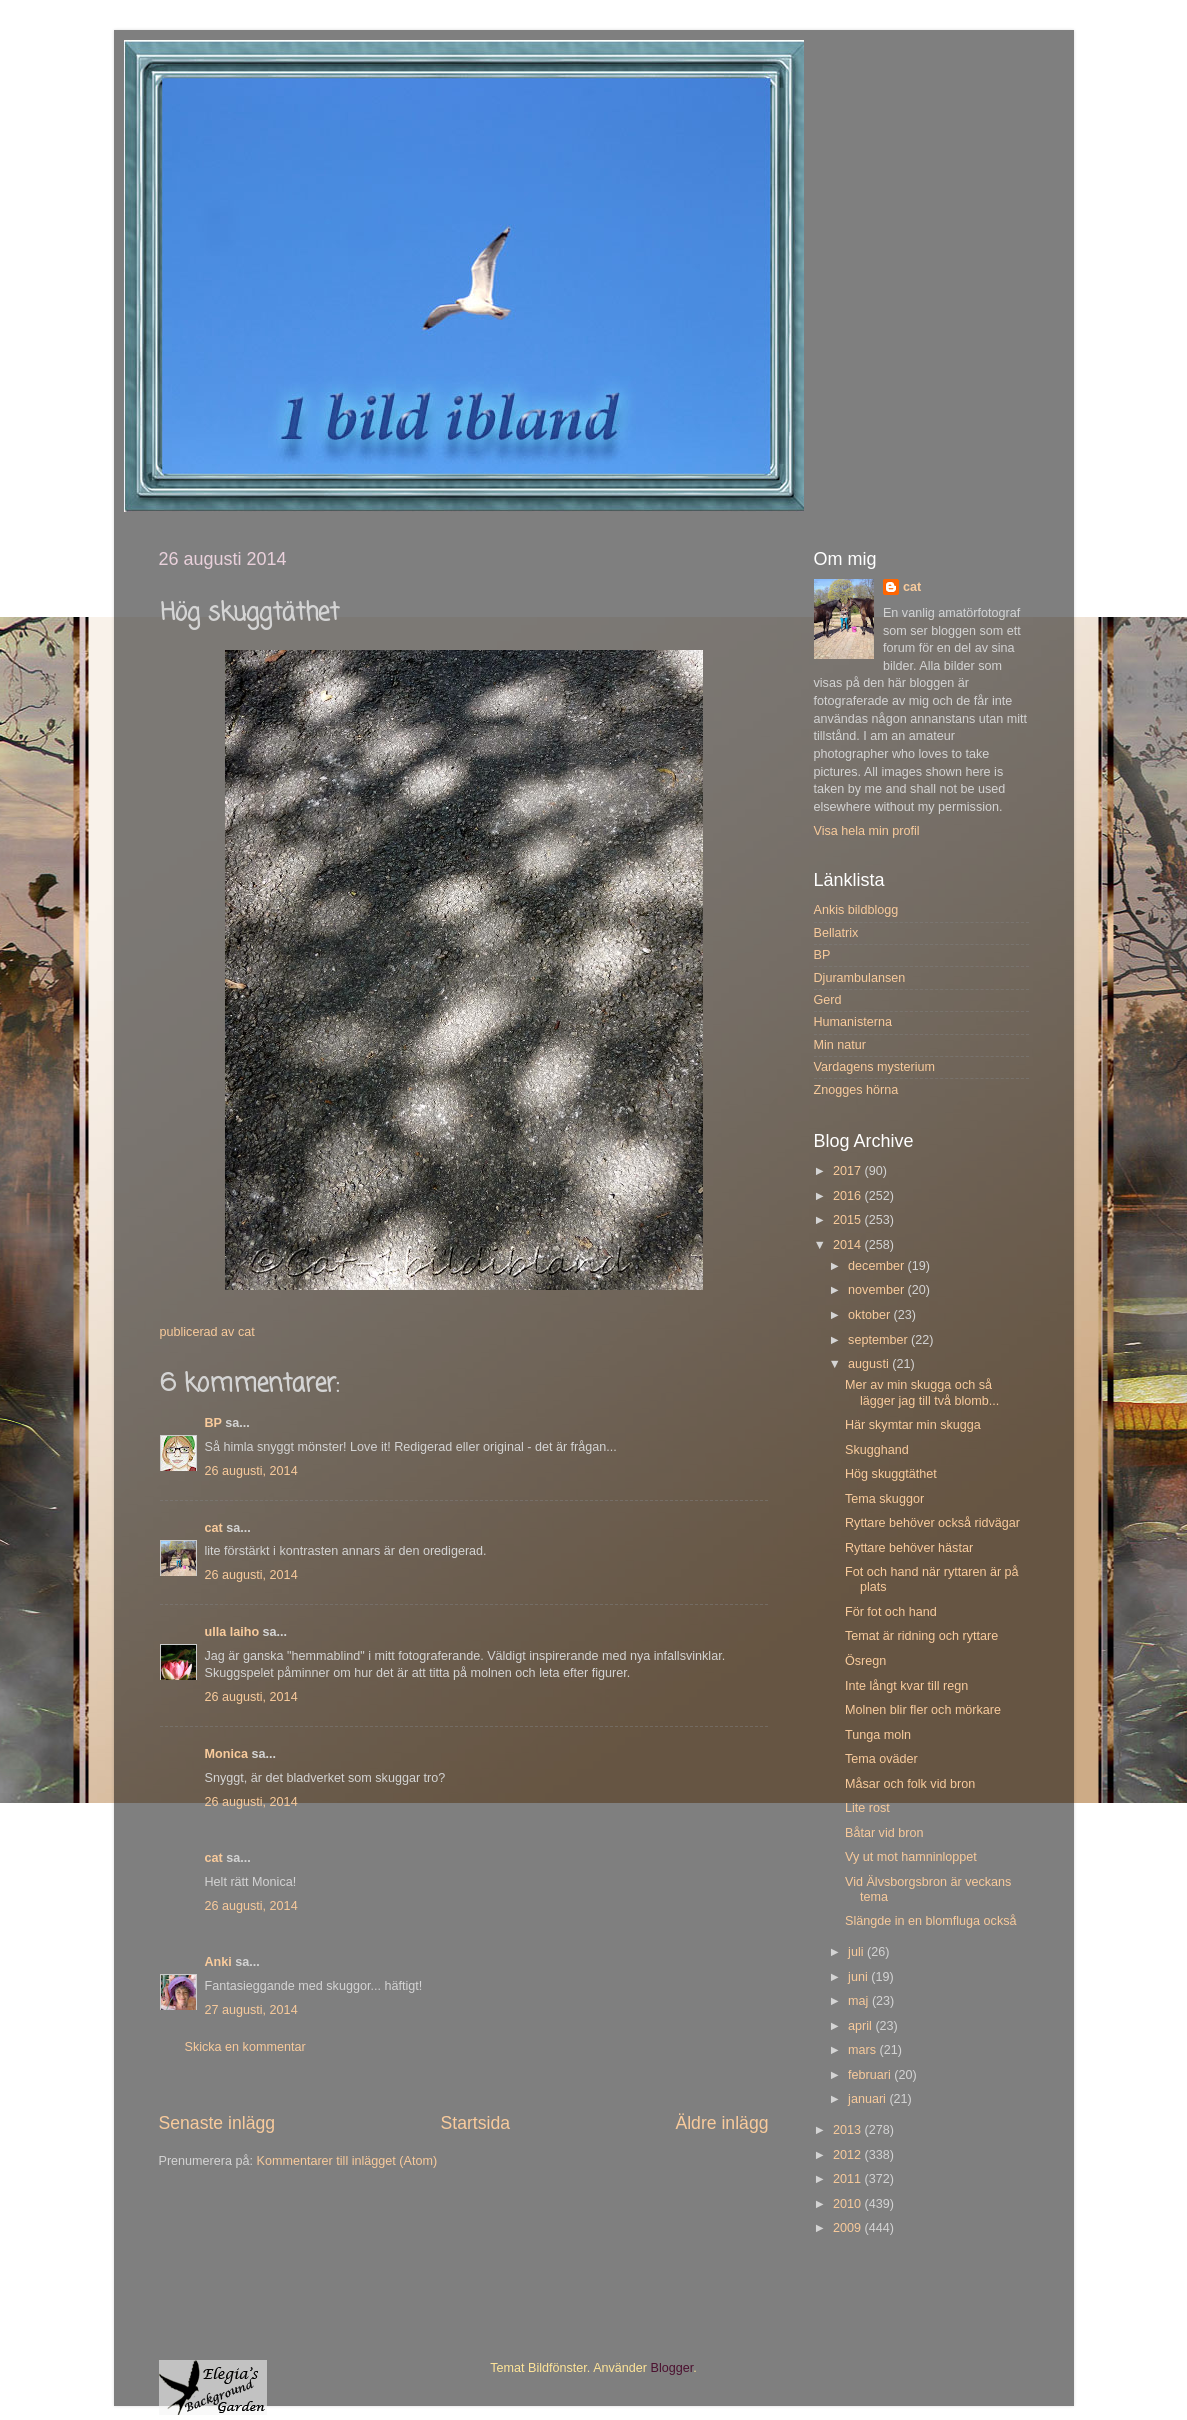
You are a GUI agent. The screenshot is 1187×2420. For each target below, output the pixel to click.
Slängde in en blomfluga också (931, 1921)
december (878, 1266)
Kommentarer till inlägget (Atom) (347, 2161)
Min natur (840, 1045)
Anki (218, 1962)
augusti (870, 1364)
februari (871, 2075)
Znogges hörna (856, 1090)
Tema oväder (881, 1759)
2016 (849, 1196)
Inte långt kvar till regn (906, 1686)
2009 (849, 2228)
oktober (871, 1315)
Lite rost (867, 1808)
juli (857, 1952)
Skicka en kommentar (245, 2047)
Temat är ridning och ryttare (921, 1636)
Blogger (672, 2368)
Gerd (828, 1000)
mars (863, 2050)
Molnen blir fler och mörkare (923, 1710)
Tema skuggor (884, 1499)
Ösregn (865, 1661)
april (861, 2026)
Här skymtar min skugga (913, 1425)
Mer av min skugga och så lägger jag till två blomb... (922, 1392)
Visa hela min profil (867, 831)
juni (859, 1977)
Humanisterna (853, 1022)
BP (213, 1423)
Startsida (475, 2123)
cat (214, 1528)
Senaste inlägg (217, 2123)
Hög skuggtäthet (891, 1474)
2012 (849, 2155)
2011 (849, 2179)
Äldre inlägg (721, 2123)
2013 (849, 2130)
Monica (226, 1754)
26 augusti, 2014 (251, 1471)
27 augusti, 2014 (251, 2010)
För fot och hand (891, 1612)
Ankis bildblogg (856, 910)
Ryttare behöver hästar (909, 1548)
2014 (849, 1245)
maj (860, 2001)
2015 (849, 1220)
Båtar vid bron (884, 1833)
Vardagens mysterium (875, 1067)
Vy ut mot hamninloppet (911, 1857)
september (879, 1340)
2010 (849, 2204)
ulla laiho (232, 1632)
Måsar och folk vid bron (910, 1784)
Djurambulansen (860, 978)
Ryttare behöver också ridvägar (932, 1523)
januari (868, 2099)
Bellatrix (836, 933)
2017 (849, 1171)
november (878, 1290)
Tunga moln (878, 1735)
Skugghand (877, 1450)
